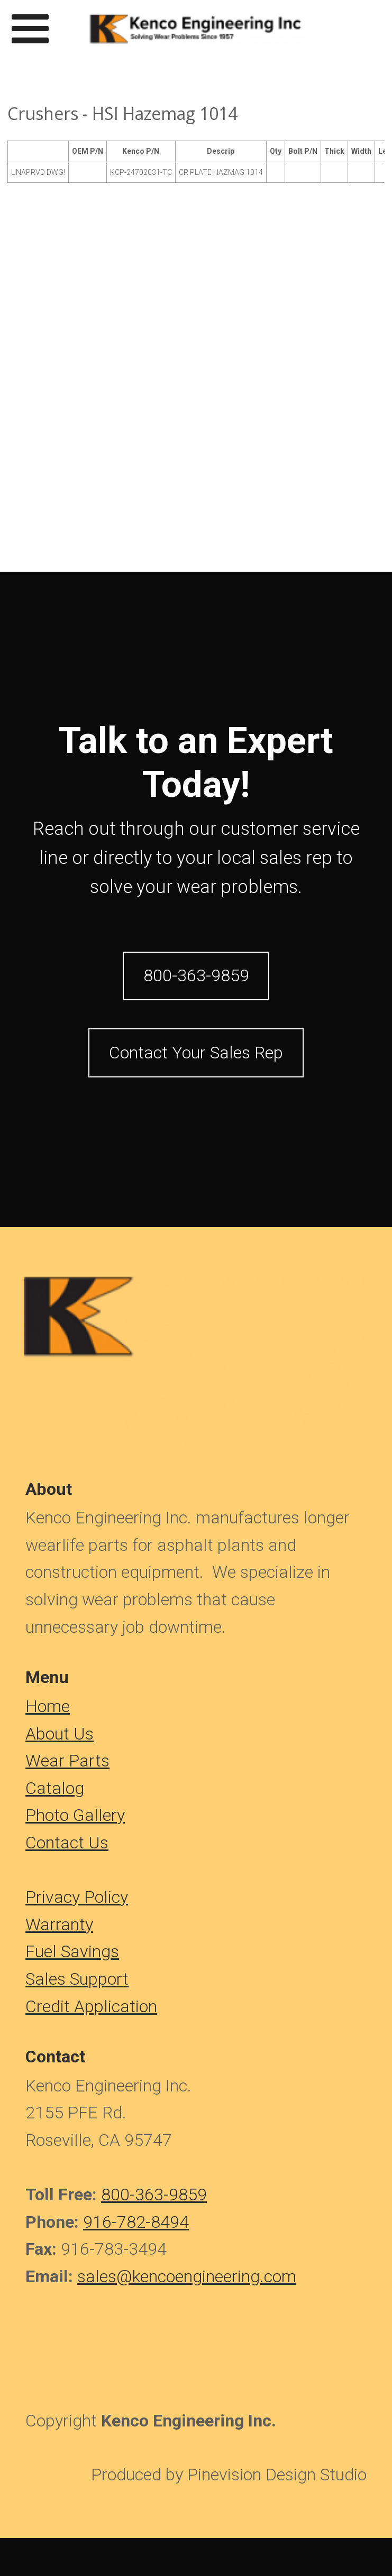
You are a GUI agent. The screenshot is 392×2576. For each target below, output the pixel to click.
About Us (59, 1734)
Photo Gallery (75, 1815)
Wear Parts (67, 1761)
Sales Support (77, 1979)
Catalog (54, 1788)
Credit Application (91, 2006)
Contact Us (66, 1843)
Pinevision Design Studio (277, 2475)
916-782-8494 (136, 2222)
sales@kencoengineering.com (186, 2276)
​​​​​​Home (47, 1706)
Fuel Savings (72, 1951)
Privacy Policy (76, 1897)
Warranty (59, 1924)
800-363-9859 (154, 2194)
